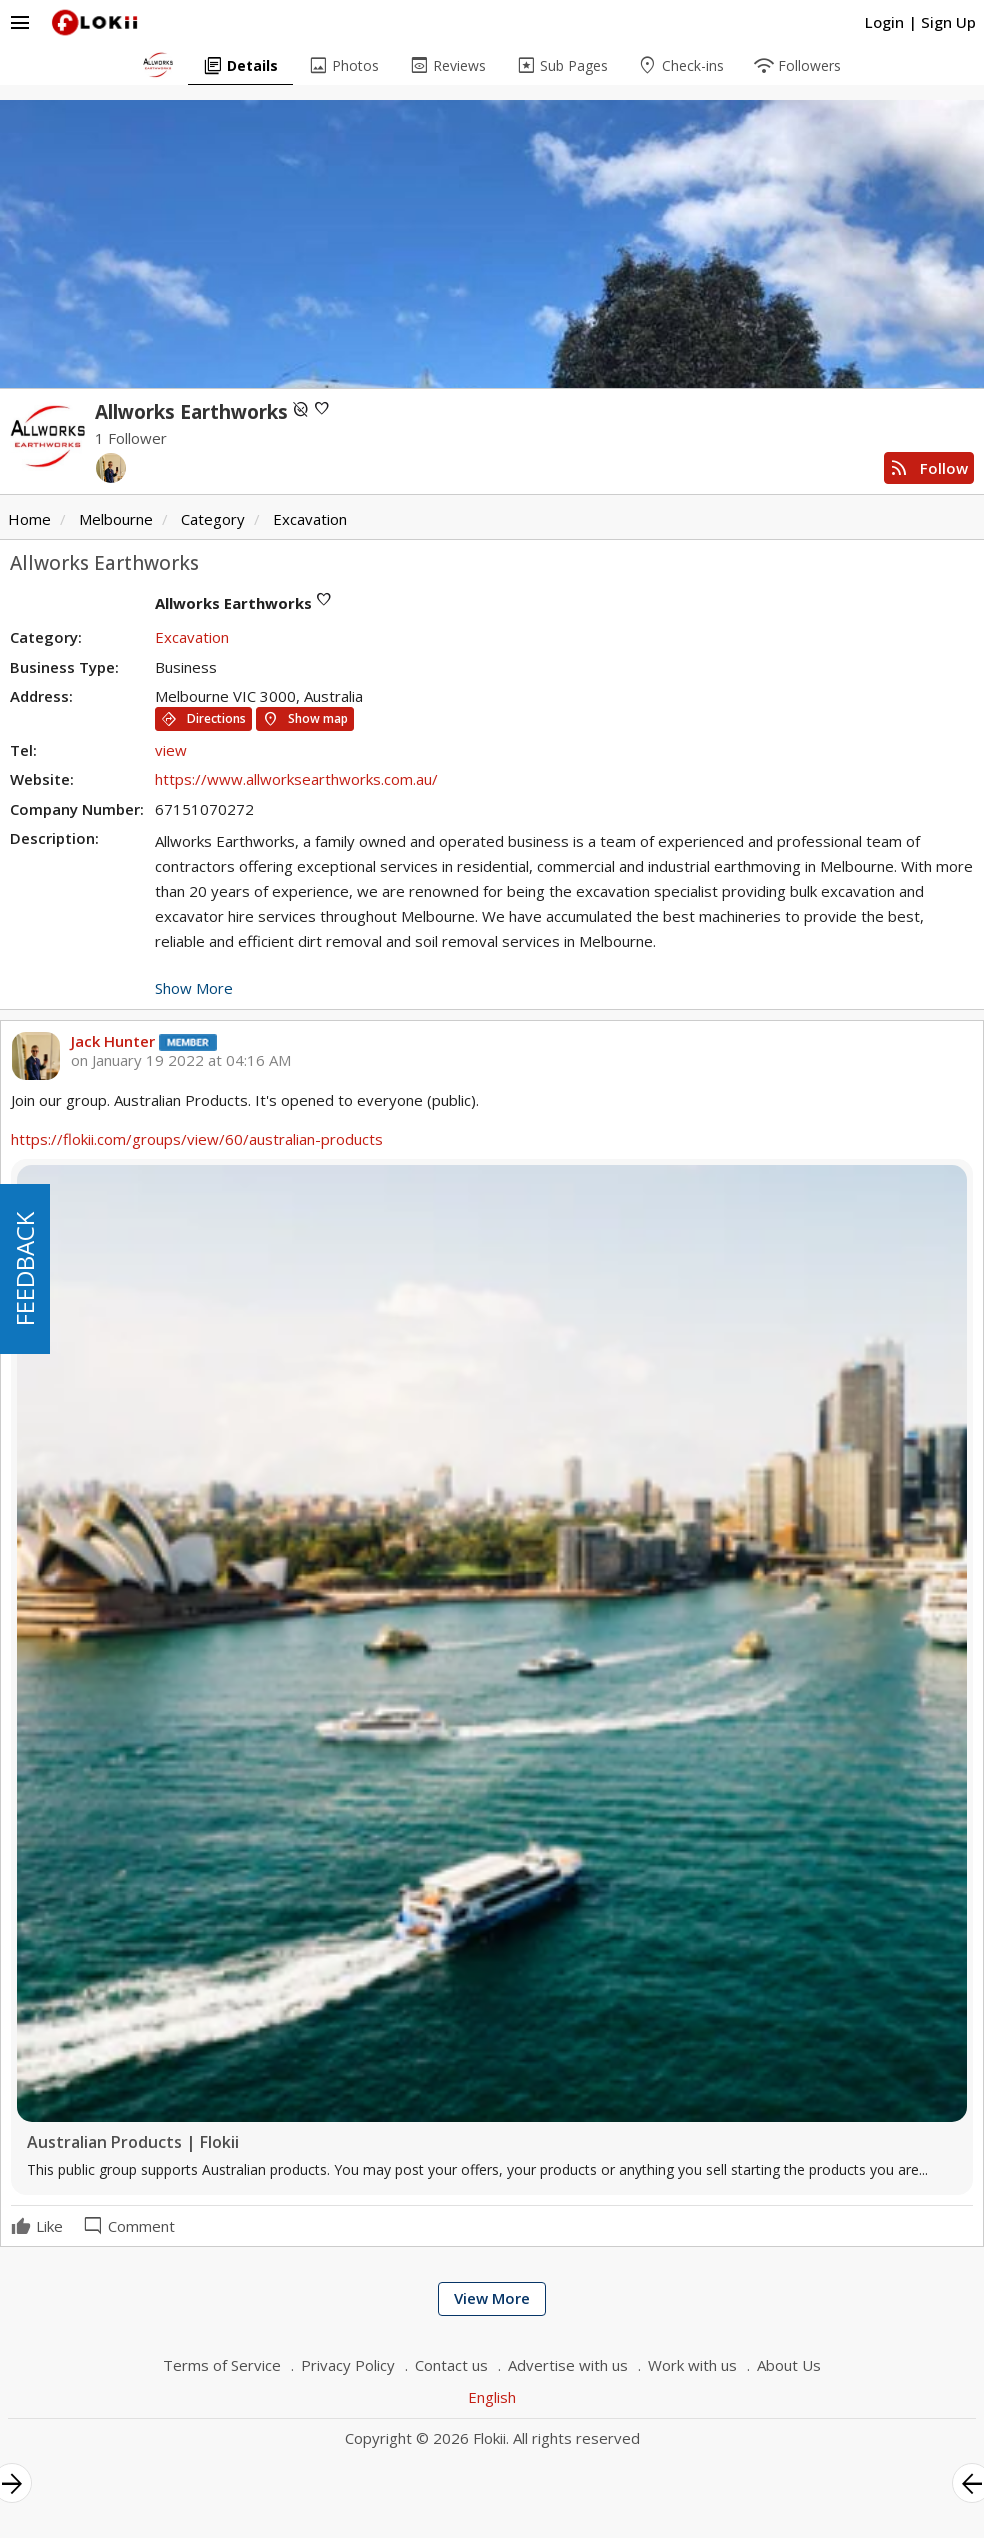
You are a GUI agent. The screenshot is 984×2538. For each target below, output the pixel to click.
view (171, 750)
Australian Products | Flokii (133, 2142)
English (492, 2397)
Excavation (310, 519)
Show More (194, 988)
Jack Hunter (113, 1041)
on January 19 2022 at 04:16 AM (181, 1060)
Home (29, 519)
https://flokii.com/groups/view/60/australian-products (197, 1139)
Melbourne (116, 519)
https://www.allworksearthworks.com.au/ (296, 779)
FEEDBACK (24, 1269)
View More (492, 2298)
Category (213, 519)
